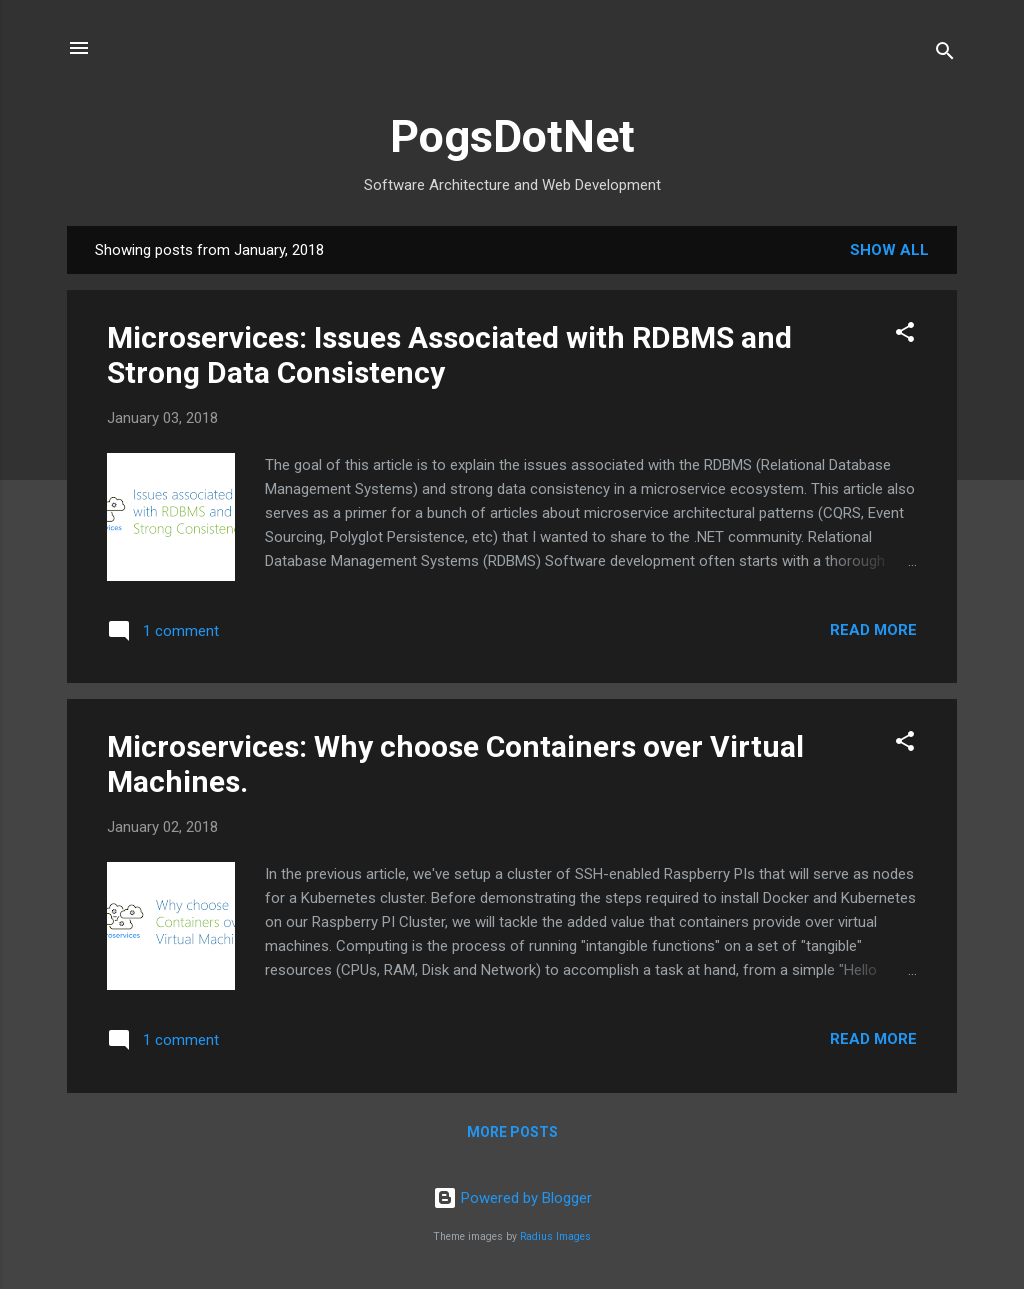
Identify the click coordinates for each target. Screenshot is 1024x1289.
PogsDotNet (512, 136)
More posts (512, 1132)
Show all (889, 250)
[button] (905, 335)
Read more (873, 630)
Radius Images (555, 1236)
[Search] (945, 54)
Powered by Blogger (512, 1198)
